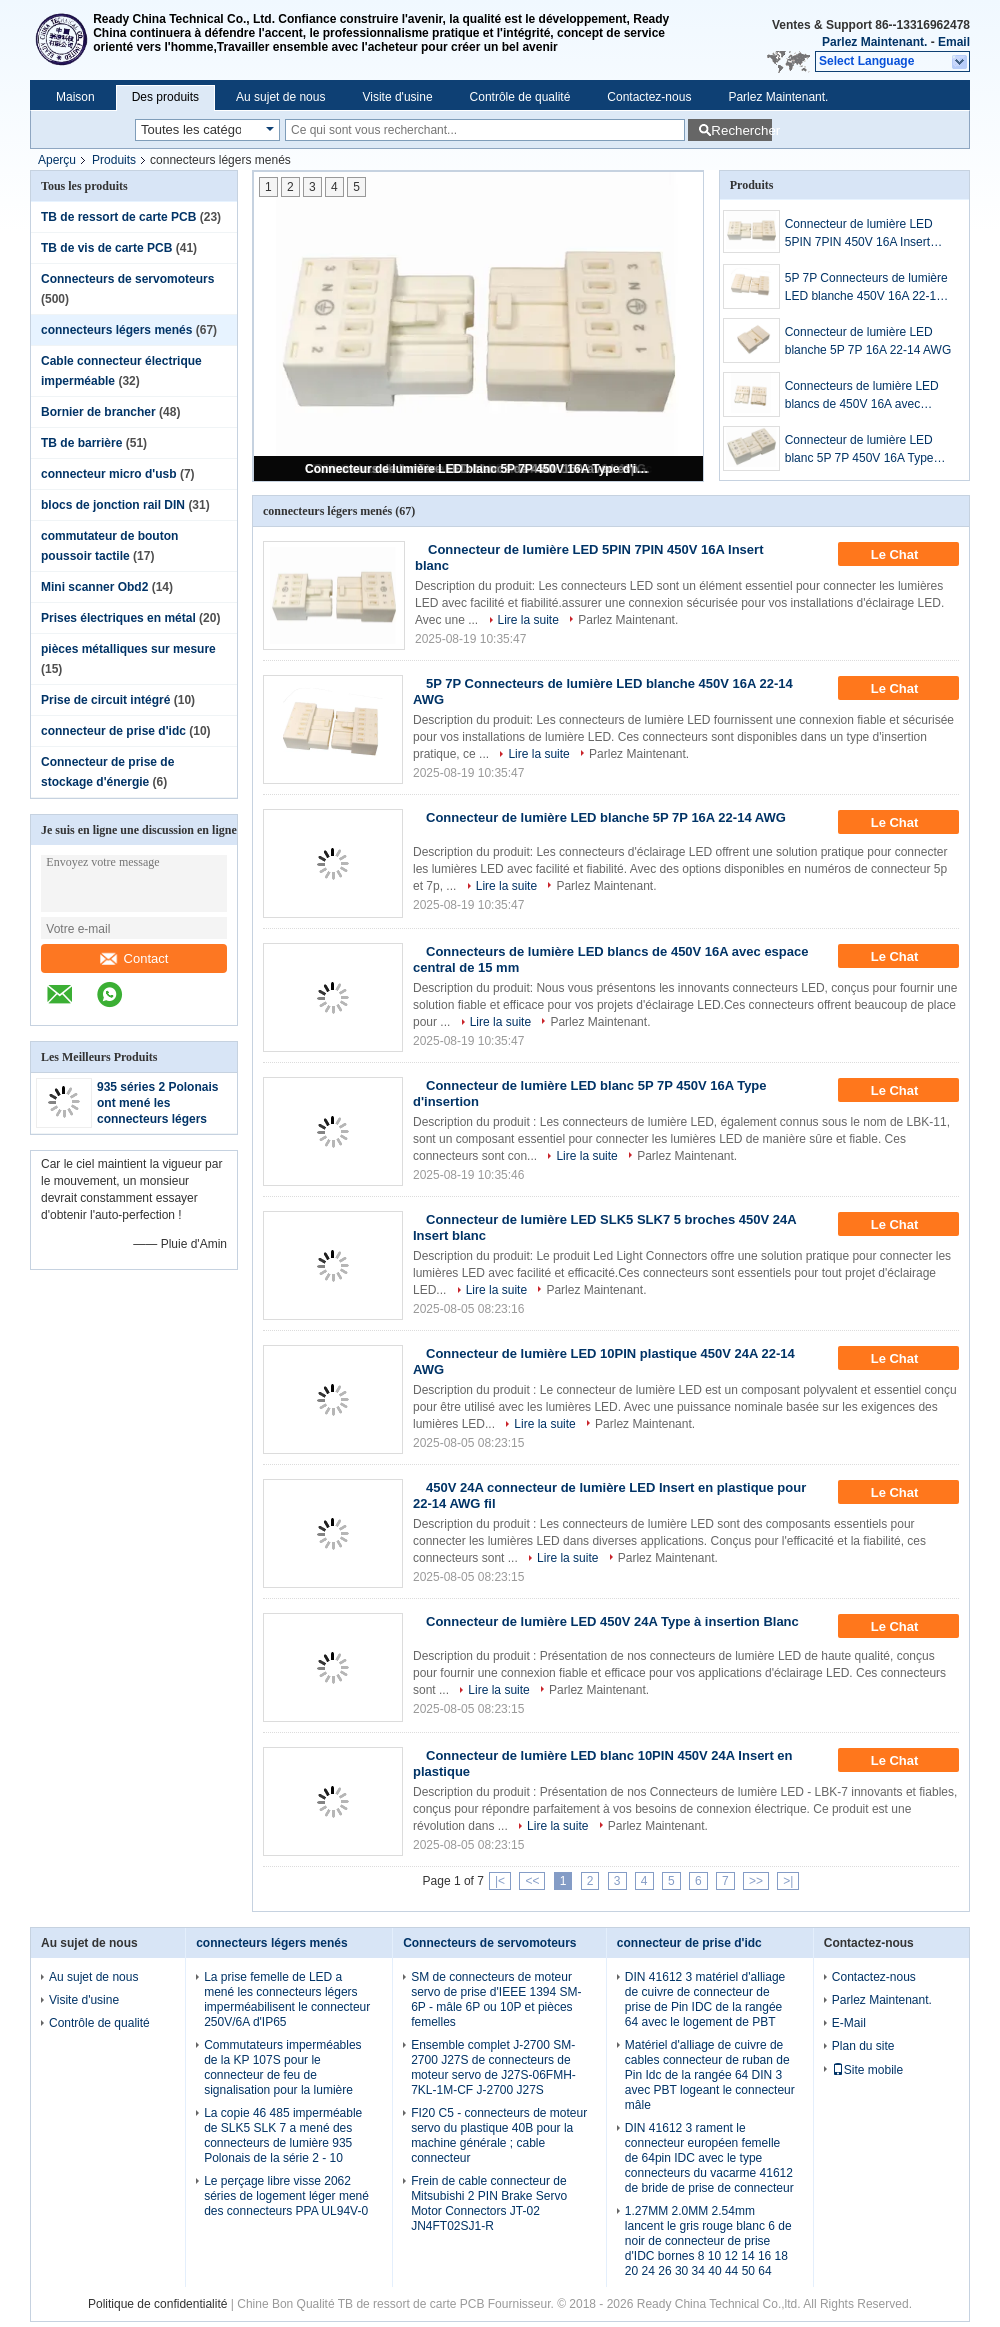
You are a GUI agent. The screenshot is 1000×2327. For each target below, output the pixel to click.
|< (500, 1881)
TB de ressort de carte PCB (118, 217)
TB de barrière (81, 443)
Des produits (165, 97)
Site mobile (867, 2070)
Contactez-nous (649, 97)
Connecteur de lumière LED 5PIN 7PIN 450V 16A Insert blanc (859, 234)
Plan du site (863, 2046)
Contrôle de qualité (520, 97)
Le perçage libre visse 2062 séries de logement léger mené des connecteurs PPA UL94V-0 (286, 2196)
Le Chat (908, 555)
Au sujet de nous (280, 97)
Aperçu (57, 160)
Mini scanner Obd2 (94, 587)
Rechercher (741, 130)
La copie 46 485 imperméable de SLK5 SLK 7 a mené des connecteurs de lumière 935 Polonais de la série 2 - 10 (283, 2135)
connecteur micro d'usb (109, 474)
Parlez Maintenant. (874, 42)
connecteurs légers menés (116, 330)
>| (788, 1881)
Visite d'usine (397, 97)
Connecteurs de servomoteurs (127, 279)
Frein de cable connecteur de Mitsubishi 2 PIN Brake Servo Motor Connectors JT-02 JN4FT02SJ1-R (489, 2203)
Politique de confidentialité (157, 2304)
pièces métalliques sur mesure (128, 649)
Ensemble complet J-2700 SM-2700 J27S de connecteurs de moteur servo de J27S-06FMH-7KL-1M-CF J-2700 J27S (493, 2067)
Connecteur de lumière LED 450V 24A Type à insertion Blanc (612, 1621)
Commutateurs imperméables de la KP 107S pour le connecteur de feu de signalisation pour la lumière (282, 2067)
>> (756, 1881)
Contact (134, 958)
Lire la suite (528, 620)
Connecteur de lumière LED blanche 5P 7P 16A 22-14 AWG (868, 341)
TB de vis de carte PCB (106, 248)
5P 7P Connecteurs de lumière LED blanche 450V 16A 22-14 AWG (866, 288)
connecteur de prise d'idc (113, 731)
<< (532, 1881)
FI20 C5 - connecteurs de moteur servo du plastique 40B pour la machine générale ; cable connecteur (499, 2135)
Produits (114, 160)
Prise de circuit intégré (105, 700)
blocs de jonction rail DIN (113, 505)
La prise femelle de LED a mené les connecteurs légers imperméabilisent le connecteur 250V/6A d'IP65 (287, 1999)
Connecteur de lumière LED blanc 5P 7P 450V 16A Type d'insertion (480, 469)
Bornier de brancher (98, 412)
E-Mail (849, 2023)
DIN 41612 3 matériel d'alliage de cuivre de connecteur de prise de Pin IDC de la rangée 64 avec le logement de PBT (705, 1999)
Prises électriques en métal (118, 618)
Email (954, 42)
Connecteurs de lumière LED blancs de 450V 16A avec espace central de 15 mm (862, 396)
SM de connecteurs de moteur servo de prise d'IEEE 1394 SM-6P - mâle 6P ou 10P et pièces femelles (496, 1999)
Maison (75, 97)
